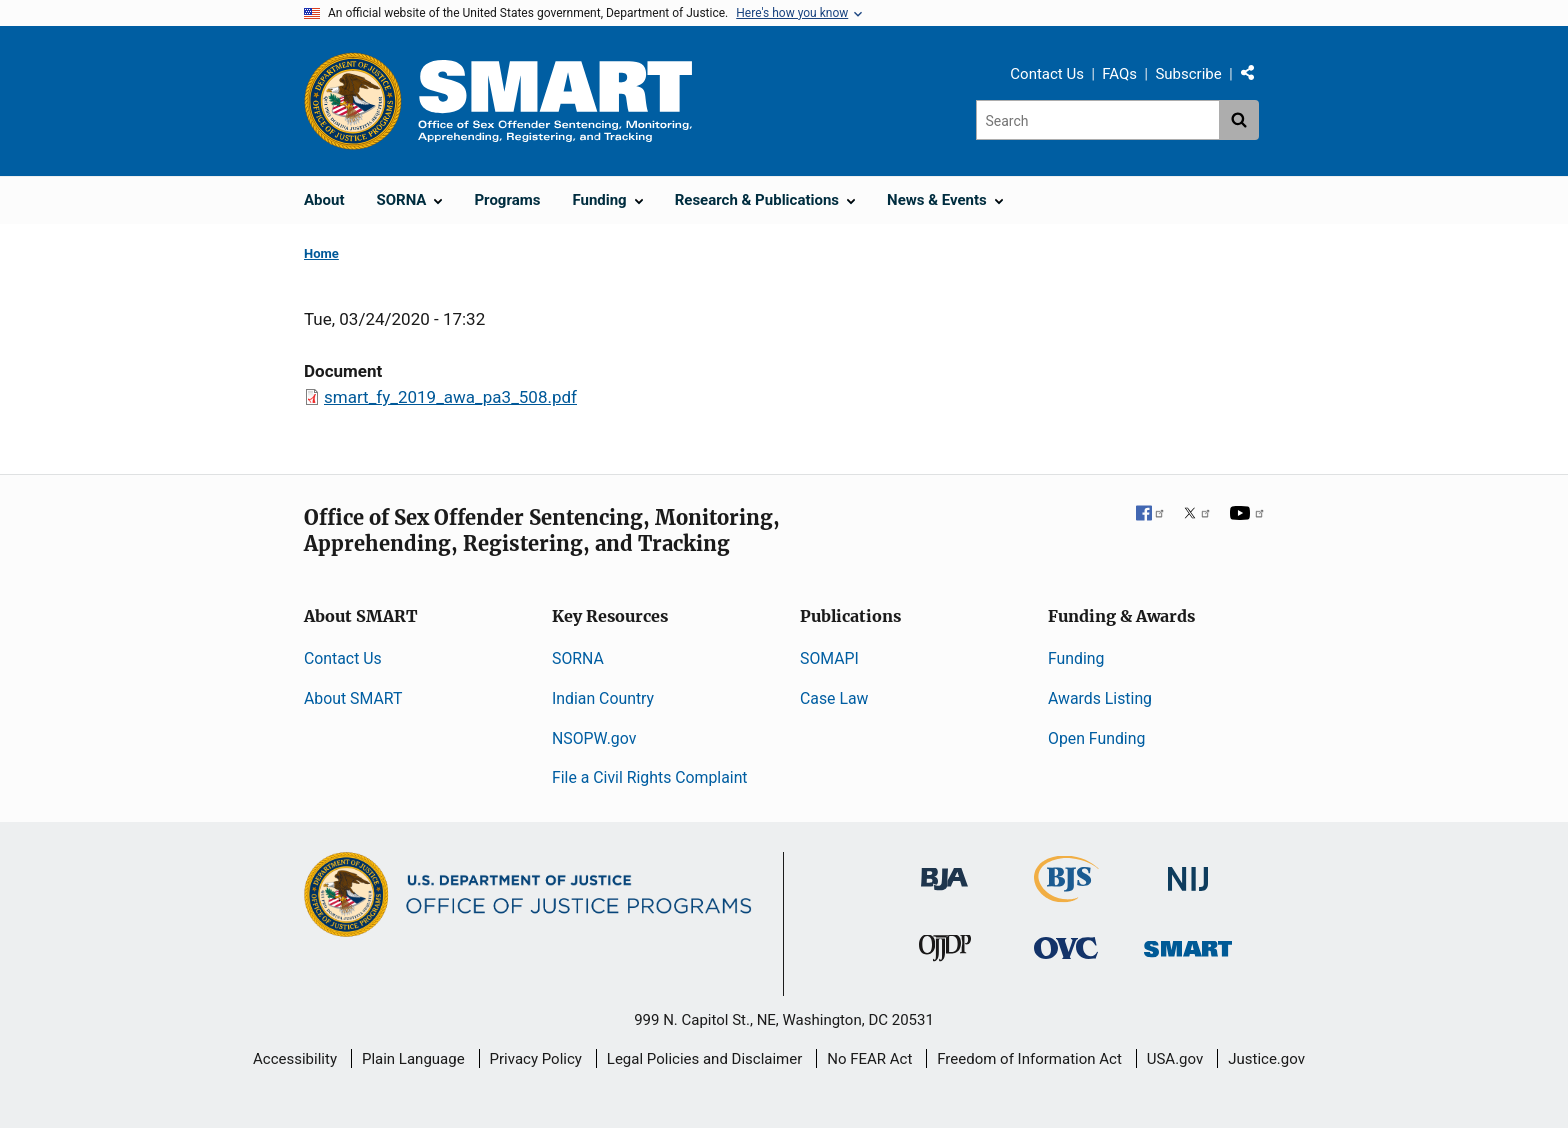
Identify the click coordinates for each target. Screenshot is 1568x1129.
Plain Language (413, 1059)
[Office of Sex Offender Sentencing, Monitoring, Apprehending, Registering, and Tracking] (1188, 942)
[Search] (1097, 120)
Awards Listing (1100, 698)
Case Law (834, 698)
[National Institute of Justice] (1188, 870)
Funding (1076, 658)
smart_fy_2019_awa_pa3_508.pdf (450, 397)
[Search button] (1239, 120)
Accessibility (295, 1059)
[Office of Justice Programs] (353, 101)
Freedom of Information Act (1029, 1059)
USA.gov (1175, 1059)
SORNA (578, 658)
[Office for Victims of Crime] (1066, 946)
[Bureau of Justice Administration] (944, 869)
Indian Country (603, 698)
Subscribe (1188, 74)
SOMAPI (829, 658)
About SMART (353, 698)
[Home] (555, 100)
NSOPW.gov (594, 738)
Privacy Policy (536, 1059)
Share (1255, 77)
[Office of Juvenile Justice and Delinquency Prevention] (945, 951)
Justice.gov (1266, 1059)
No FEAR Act (869, 1059)
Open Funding (1096, 738)
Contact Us (1047, 74)
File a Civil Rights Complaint (650, 777)
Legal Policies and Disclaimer (704, 1059)
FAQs (1119, 74)
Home (321, 253)
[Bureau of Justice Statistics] (1066, 893)
